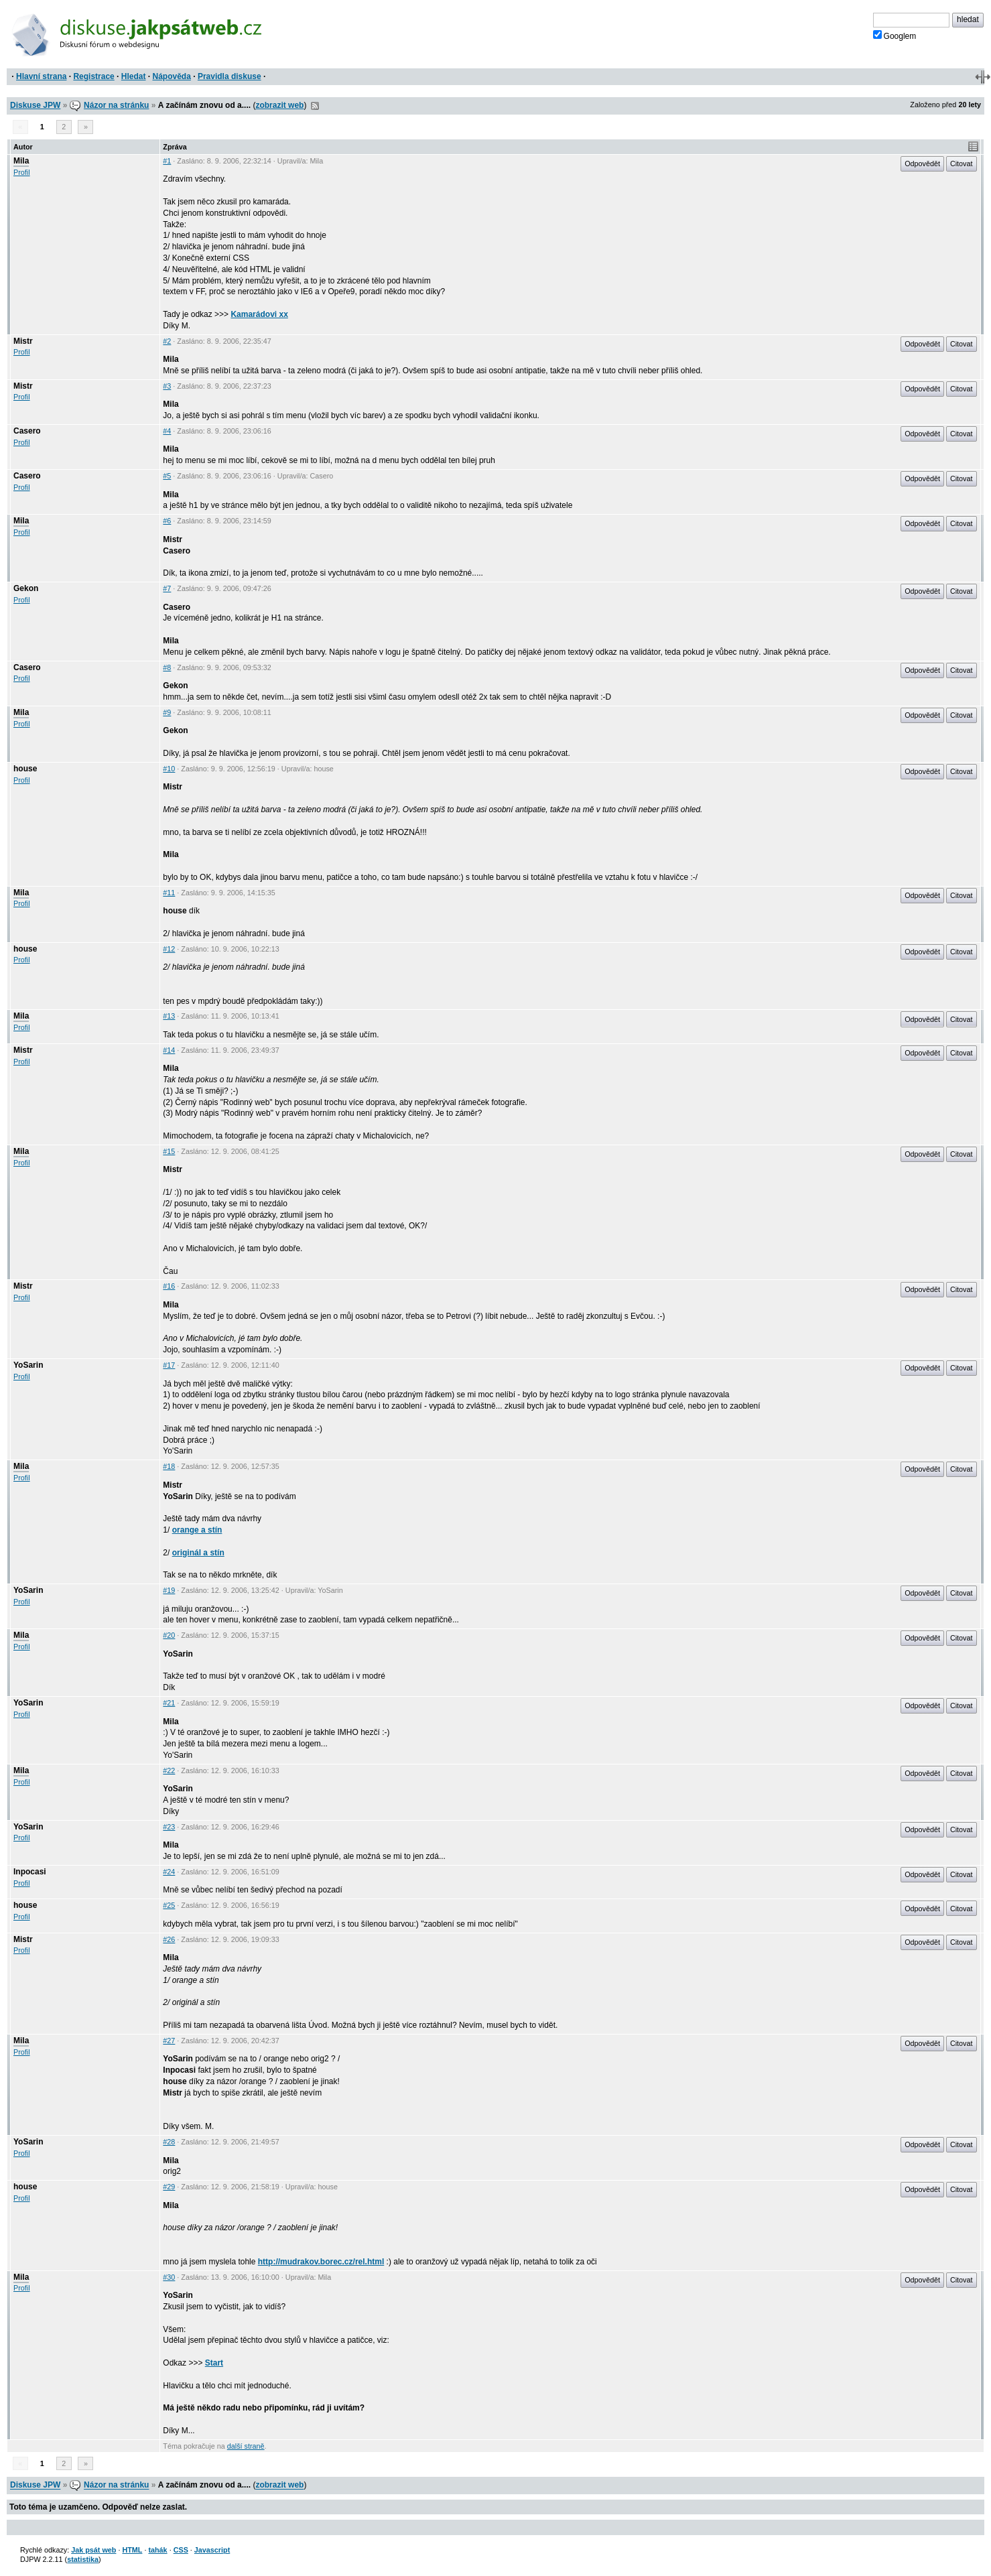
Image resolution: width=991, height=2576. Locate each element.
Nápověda (172, 76)
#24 (169, 1872)
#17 (169, 1365)
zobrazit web (279, 105)
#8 (167, 667)
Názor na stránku (116, 105)
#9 (167, 712)
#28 (169, 2142)
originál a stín (198, 1552)
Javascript (212, 2550)
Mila (21, 161)
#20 (169, 1635)
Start (214, 2363)
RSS (315, 106)
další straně (246, 2446)
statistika (82, 2559)
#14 (169, 1050)
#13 (169, 1016)
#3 (167, 386)
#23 (169, 1827)
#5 (167, 476)
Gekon (25, 588)
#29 (169, 2187)
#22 (169, 1770)
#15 (169, 1151)
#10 (169, 769)
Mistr (23, 341)
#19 (169, 1590)
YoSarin (28, 1365)
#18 (169, 1466)
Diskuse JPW (35, 105)
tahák (157, 2550)
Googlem (895, 35)
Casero (27, 431)
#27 (169, 2041)
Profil (21, 172)
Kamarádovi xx (258, 314)
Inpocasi (29, 1871)
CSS (181, 2550)
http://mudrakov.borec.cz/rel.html (321, 2261)
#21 (169, 1703)
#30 (169, 2277)
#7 (167, 588)
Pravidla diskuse (229, 76)
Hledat (133, 76)
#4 (167, 431)
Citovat (961, 163)
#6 (167, 521)
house (25, 768)
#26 (169, 1939)
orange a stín (197, 1530)
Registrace (93, 76)
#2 (167, 341)
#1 (167, 161)
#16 (169, 1286)
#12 (169, 949)
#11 (169, 893)
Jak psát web (93, 2550)
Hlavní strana (41, 76)
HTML (132, 2550)
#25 (169, 1905)
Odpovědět (922, 163)
